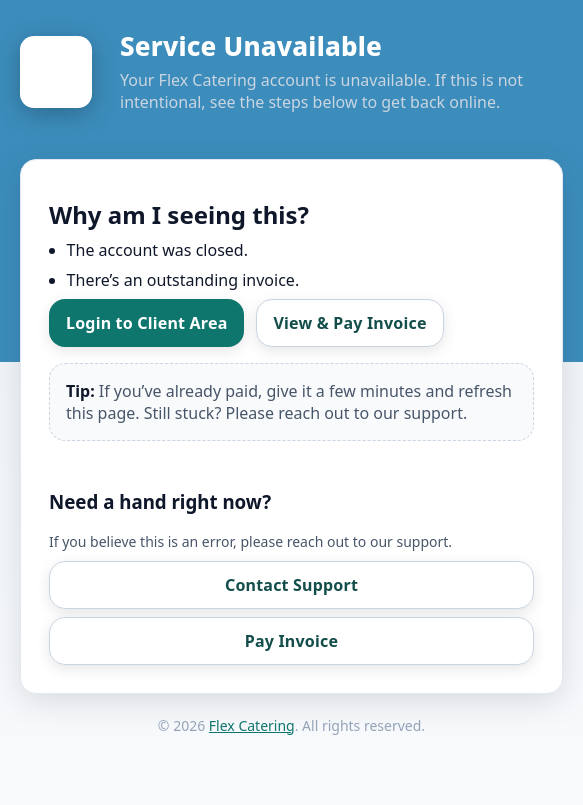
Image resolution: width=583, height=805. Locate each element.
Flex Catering (252, 725)
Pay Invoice (291, 641)
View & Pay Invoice (349, 323)
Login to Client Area (146, 323)
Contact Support (291, 585)
